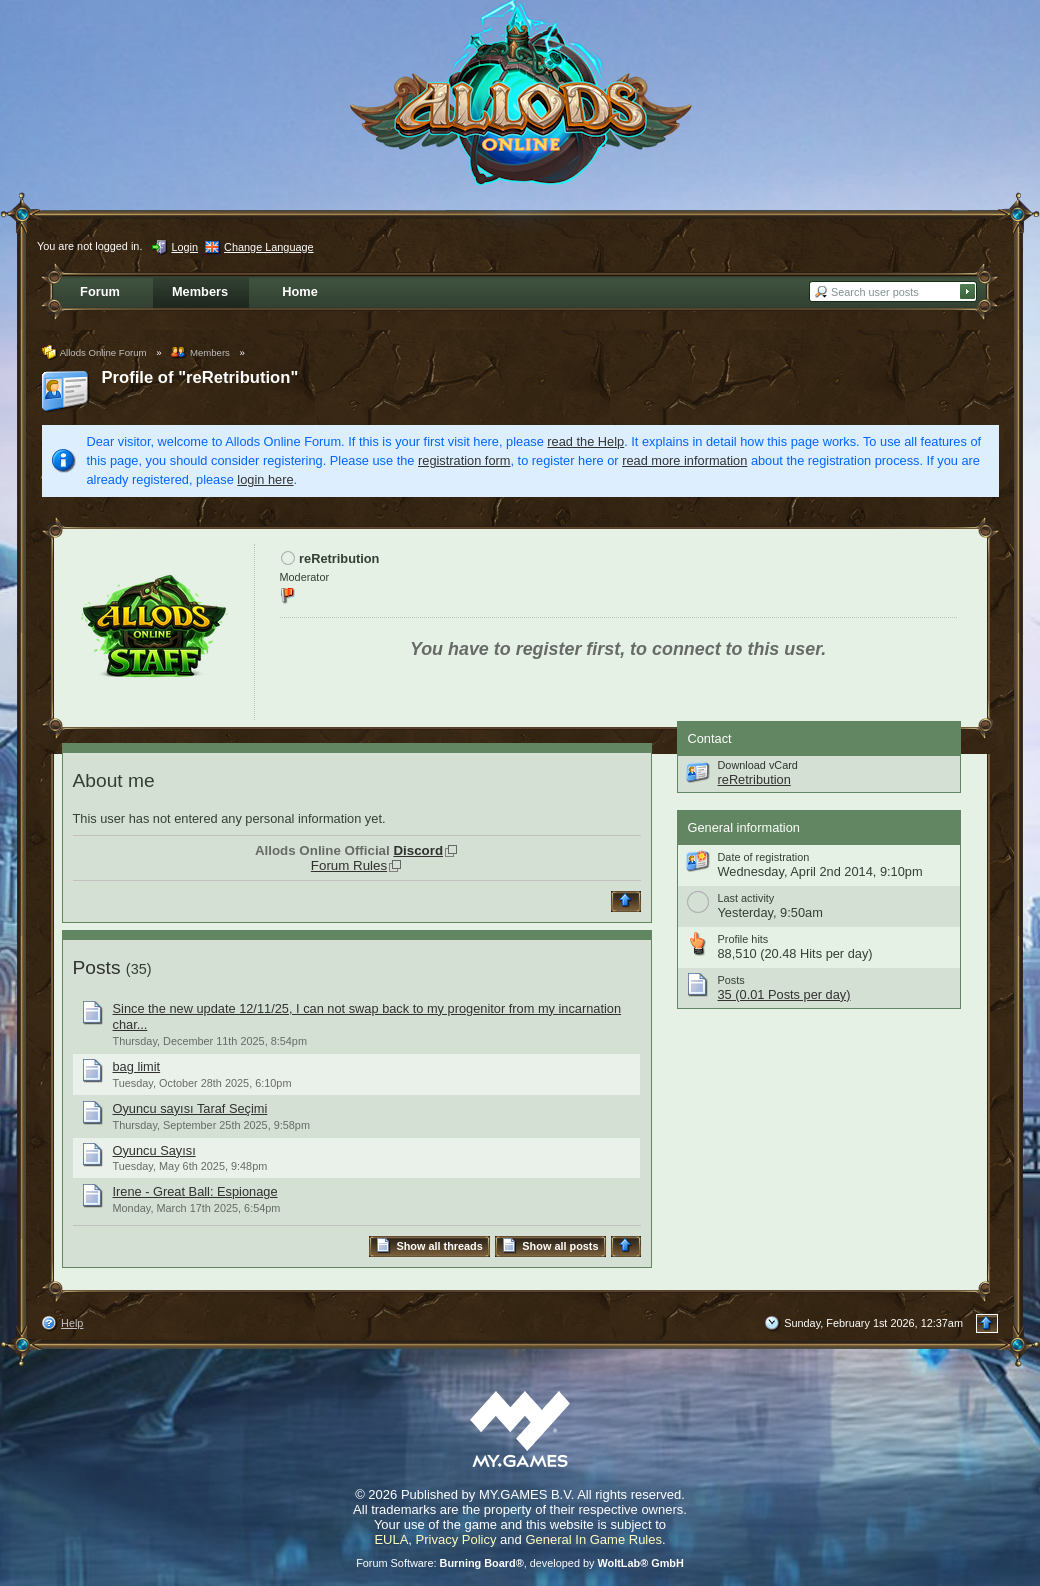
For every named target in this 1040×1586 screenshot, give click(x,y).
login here (265, 479)
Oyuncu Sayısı (154, 1150)
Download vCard (758, 765)
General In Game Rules (593, 1539)
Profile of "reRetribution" (200, 377)
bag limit (137, 1066)
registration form (464, 460)
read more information (684, 460)
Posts (97, 967)
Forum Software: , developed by (520, 1563)
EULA (391, 1539)
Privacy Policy (456, 1539)
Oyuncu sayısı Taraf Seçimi (190, 1108)
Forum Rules (349, 865)
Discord (418, 850)
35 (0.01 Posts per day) (784, 994)
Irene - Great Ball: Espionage (195, 1191)
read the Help (585, 441)
